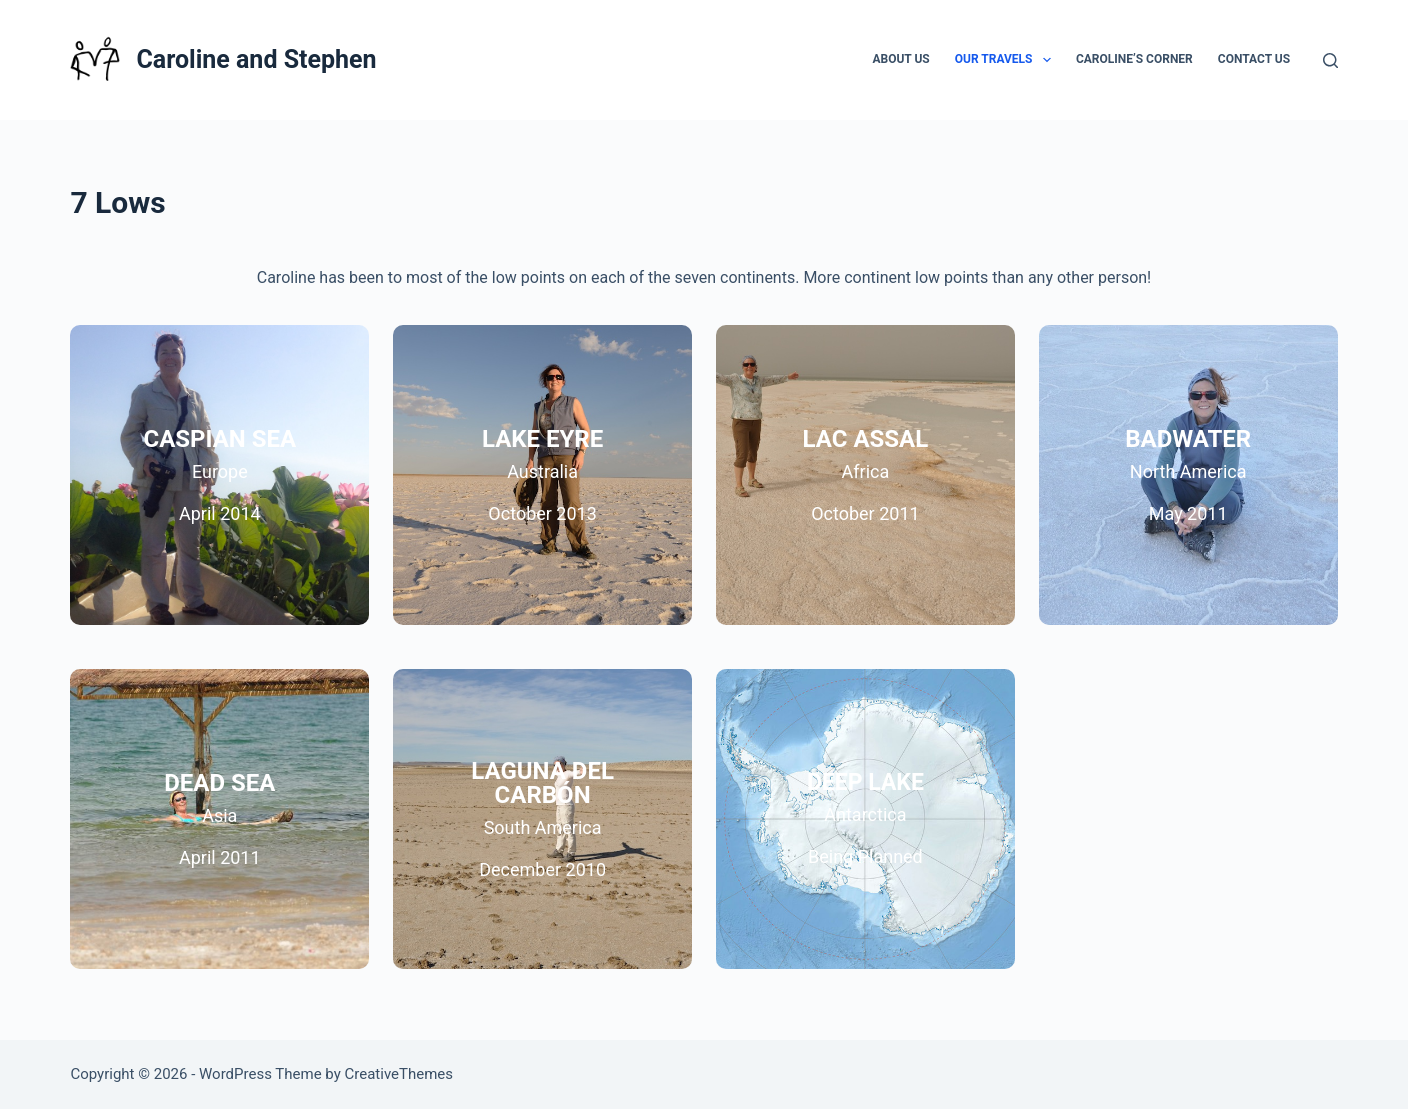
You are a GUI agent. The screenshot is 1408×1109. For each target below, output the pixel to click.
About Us (900, 59)
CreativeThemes (399, 1074)
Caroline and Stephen (256, 59)
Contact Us (1254, 59)
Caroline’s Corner (1134, 59)
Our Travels (1007, 60)
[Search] (1330, 60)
